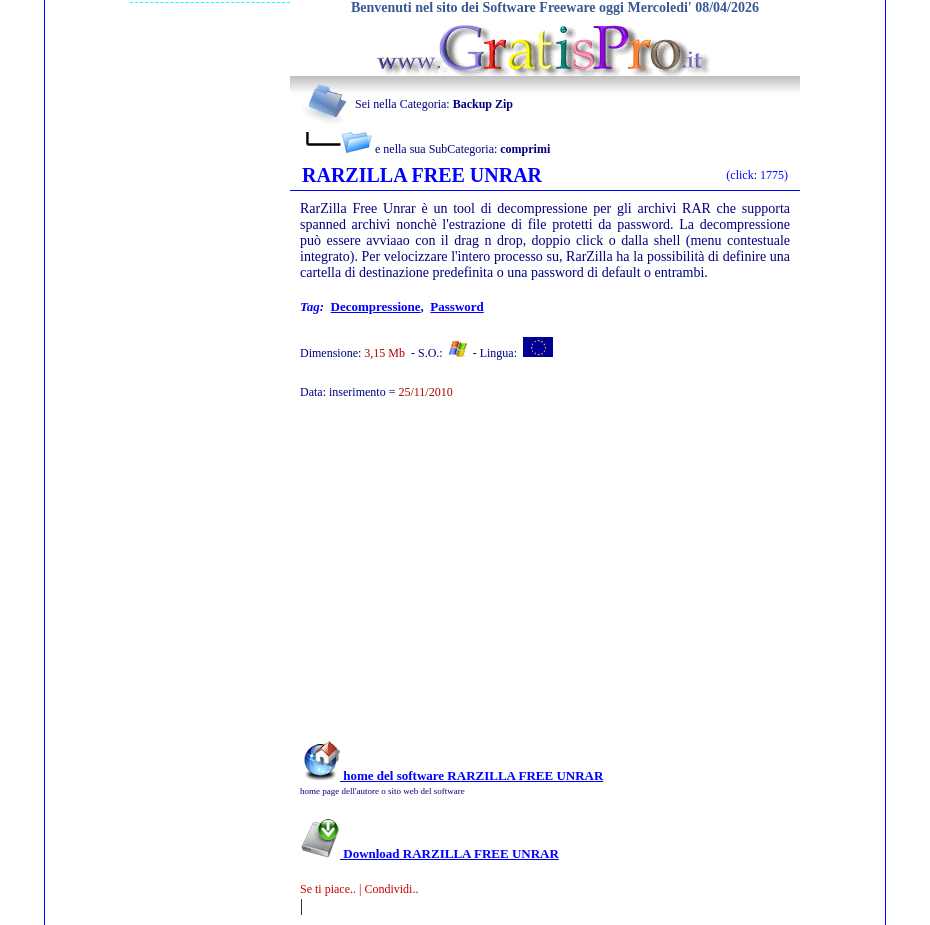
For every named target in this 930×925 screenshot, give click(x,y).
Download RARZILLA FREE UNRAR (429, 853)
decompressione (376, 306)
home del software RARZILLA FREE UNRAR (451, 775)
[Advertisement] (518, 580)
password (456, 306)
